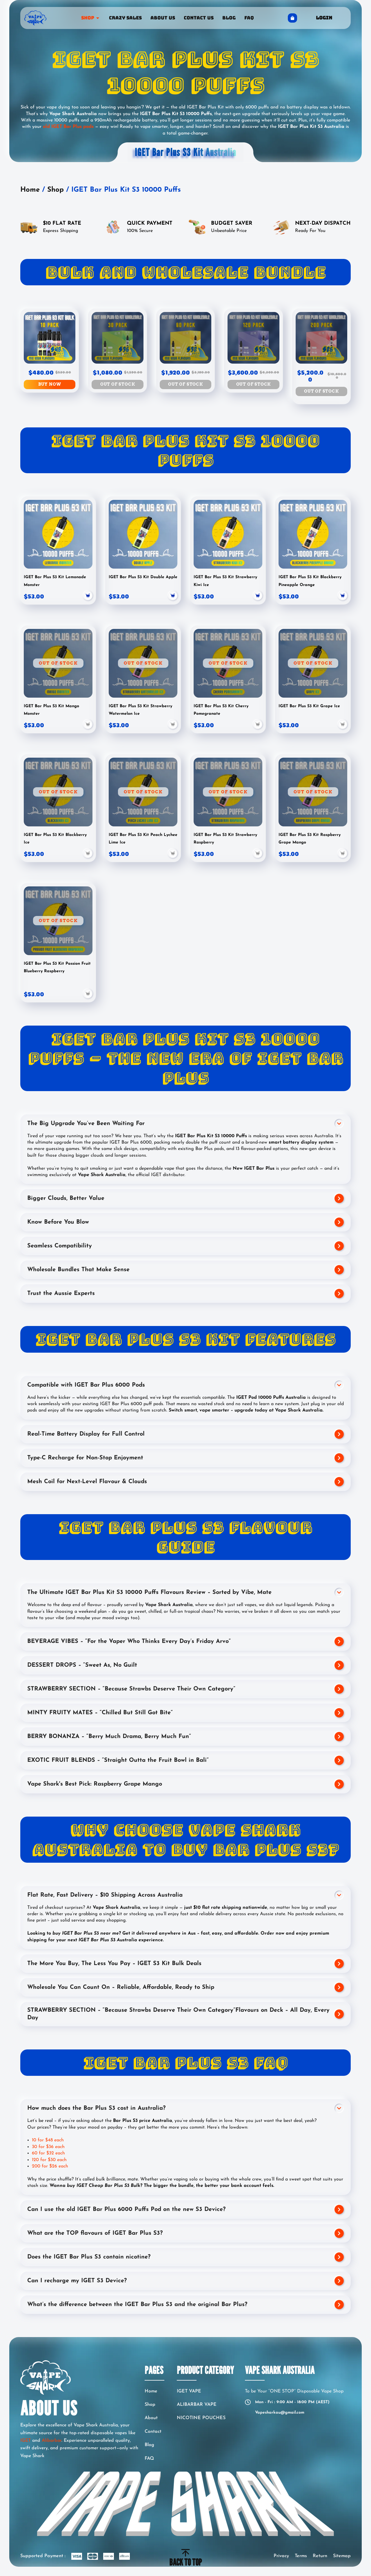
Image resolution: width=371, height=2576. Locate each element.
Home (30, 189)
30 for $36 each (48, 2147)
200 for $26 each (51, 2166)
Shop (55, 189)
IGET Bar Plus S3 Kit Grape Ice (309, 706)
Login (324, 18)
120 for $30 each (49, 2160)
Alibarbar (51, 2440)
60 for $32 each (48, 2153)
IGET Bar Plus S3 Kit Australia (186, 152)
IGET (25, 2440)
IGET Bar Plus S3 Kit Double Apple (143, 577)
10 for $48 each (48, 2140)
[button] (87, 724)
